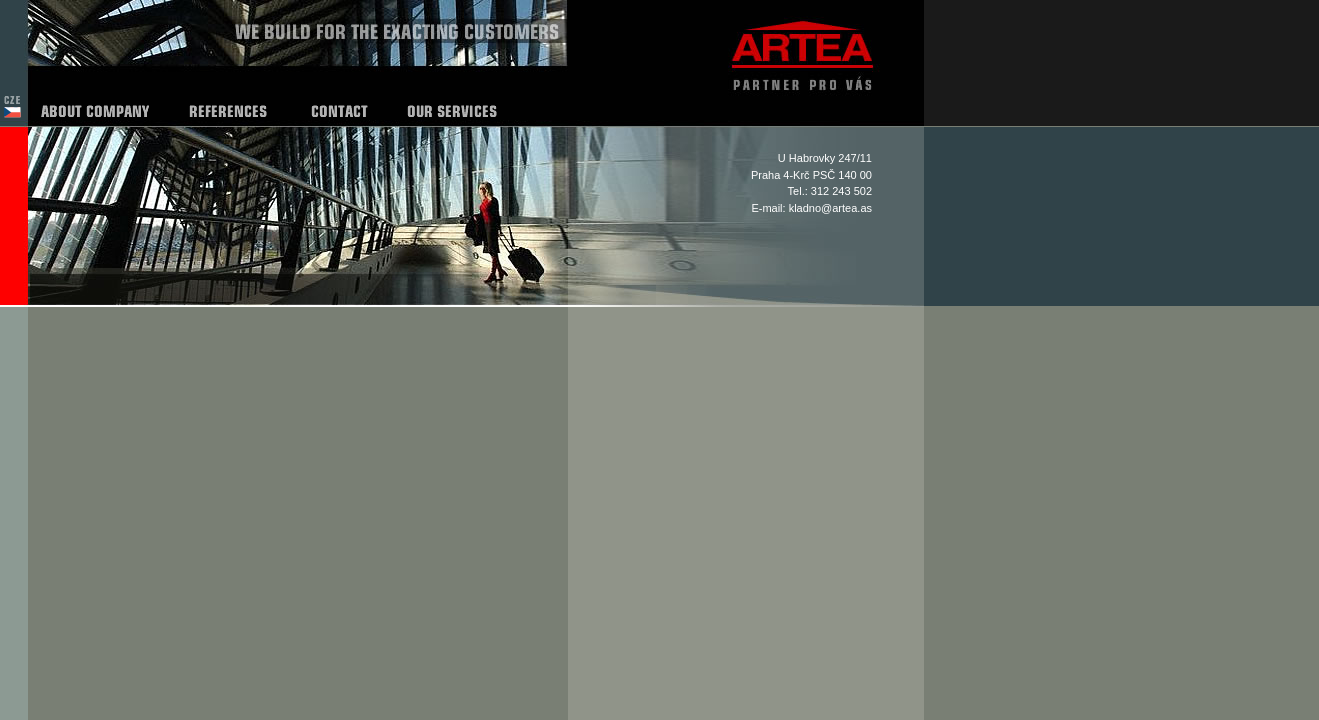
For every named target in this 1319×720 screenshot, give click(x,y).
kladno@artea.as (830, 208)
